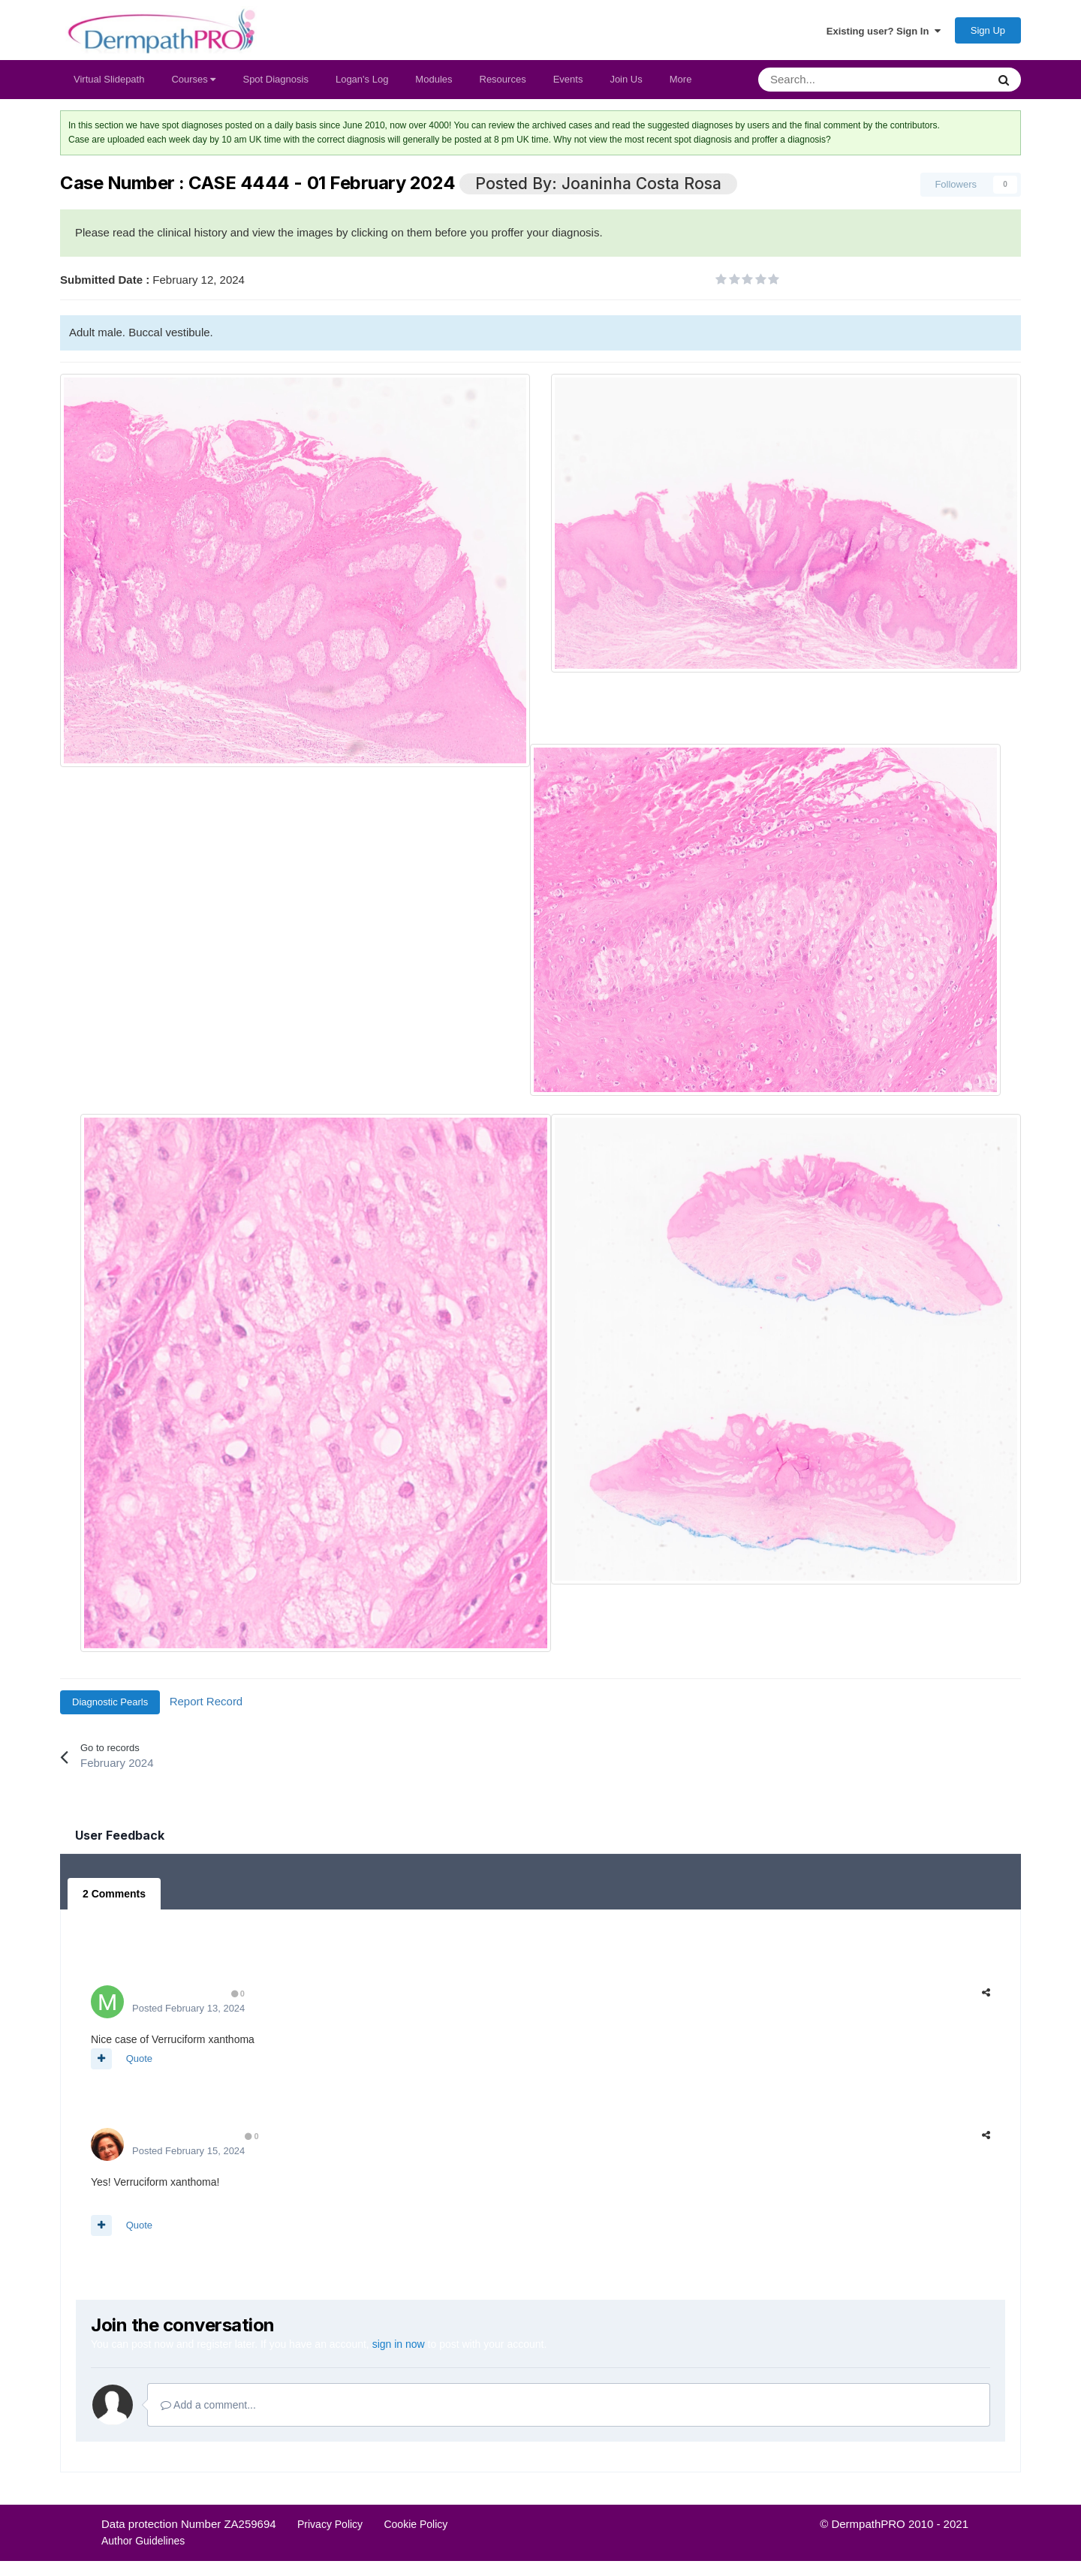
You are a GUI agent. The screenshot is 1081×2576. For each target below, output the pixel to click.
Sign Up (988, 30)
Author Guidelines (143, 2541)
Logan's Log (362, 79)
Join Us (626, 79)
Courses (193, 79)
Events (568, 79)
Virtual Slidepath (109, 79)
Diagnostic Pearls (110, 1702)
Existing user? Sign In (884, 31)
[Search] (833, 80)
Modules (433, 79)
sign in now (398, 2344)
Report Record (206, 1701)
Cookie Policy (415, 2524)
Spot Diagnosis (275, 79)
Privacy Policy (330, 2524)
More (681, 79)
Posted (188, 2008)
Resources (503, 79)
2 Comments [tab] (114, 1894)
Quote (139, 2058)
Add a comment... (208, 2405)
